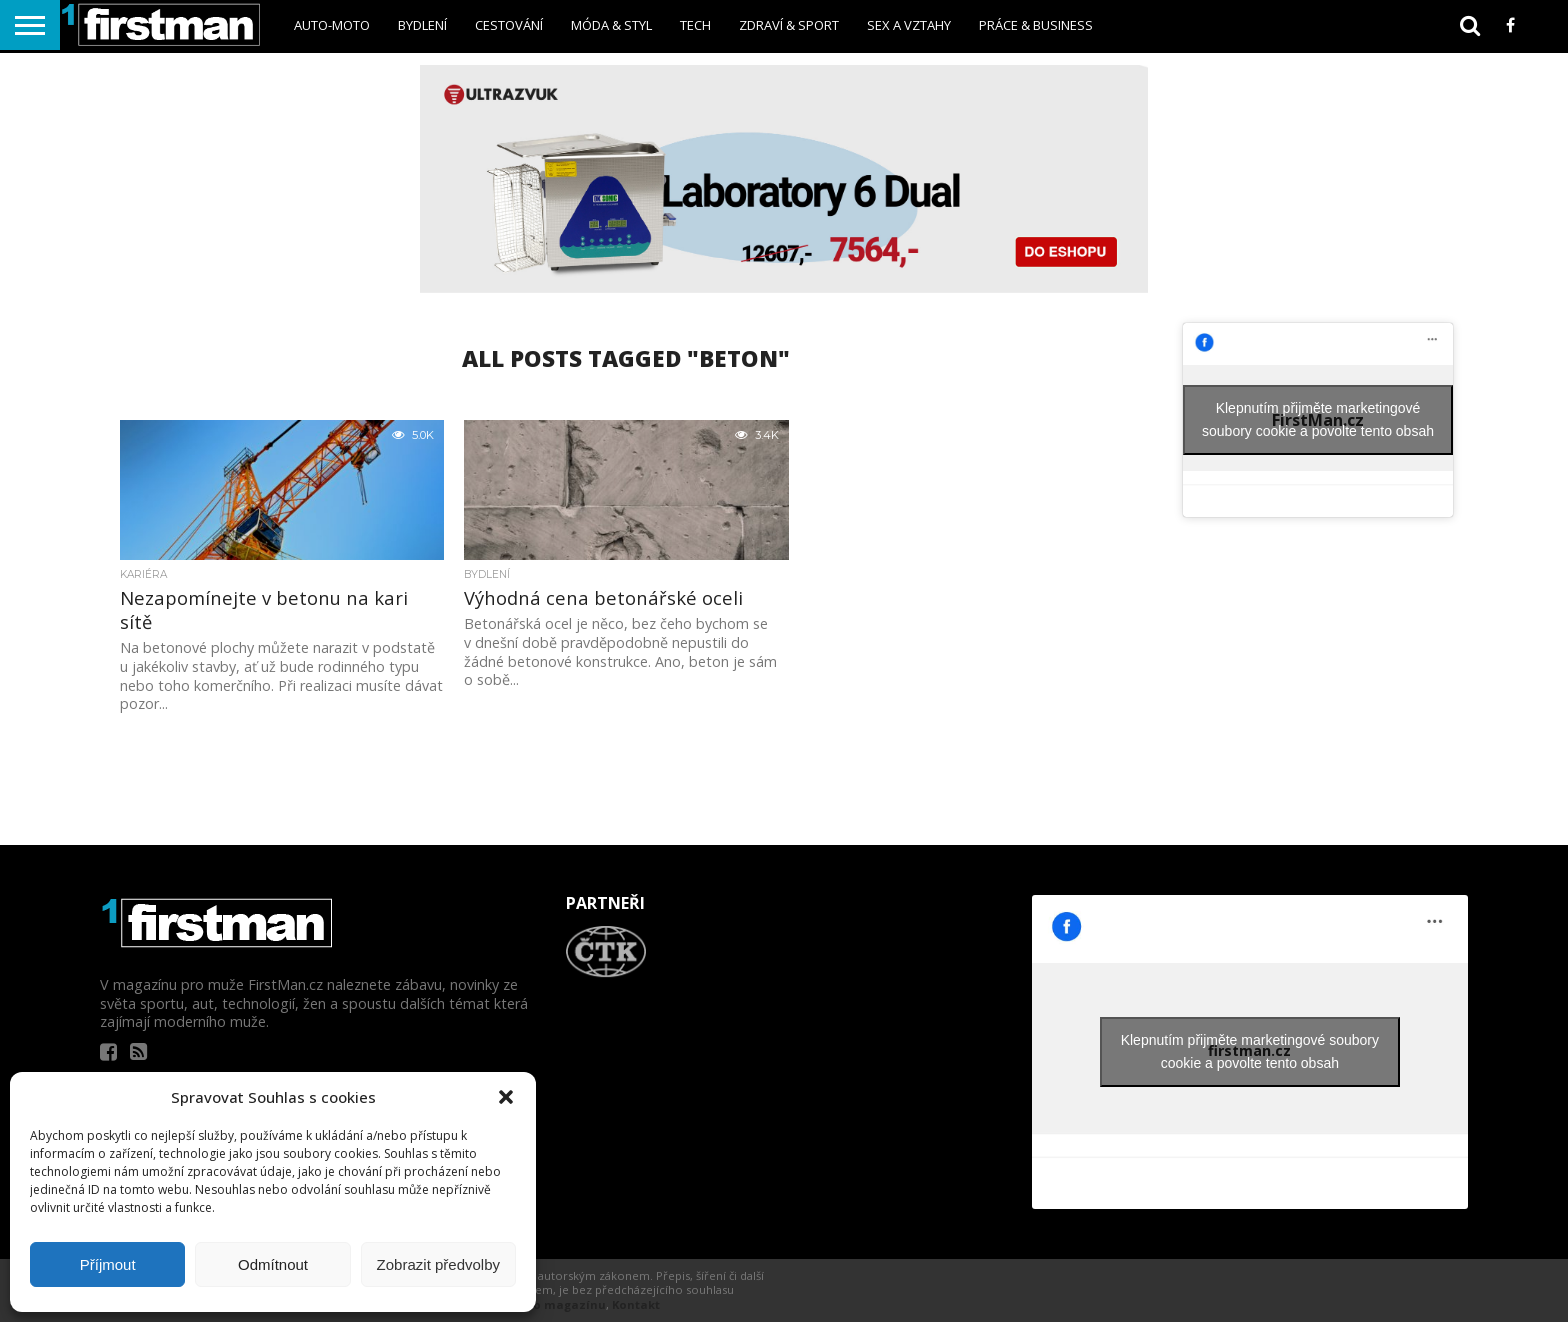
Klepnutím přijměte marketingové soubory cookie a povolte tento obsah (1318, 419)
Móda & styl (611, 25)
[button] (506, 1097)
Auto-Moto (332, 25)
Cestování (509, 25)
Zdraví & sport (789, 25)
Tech (695, 25)
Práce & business (1036, 25)
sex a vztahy (909, 25)
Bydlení (422, 25)
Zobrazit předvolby (438, 1264)
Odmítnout (273, 1264)
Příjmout (108, 1264)
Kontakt (636, 1304)
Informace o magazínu (536, 1304)
